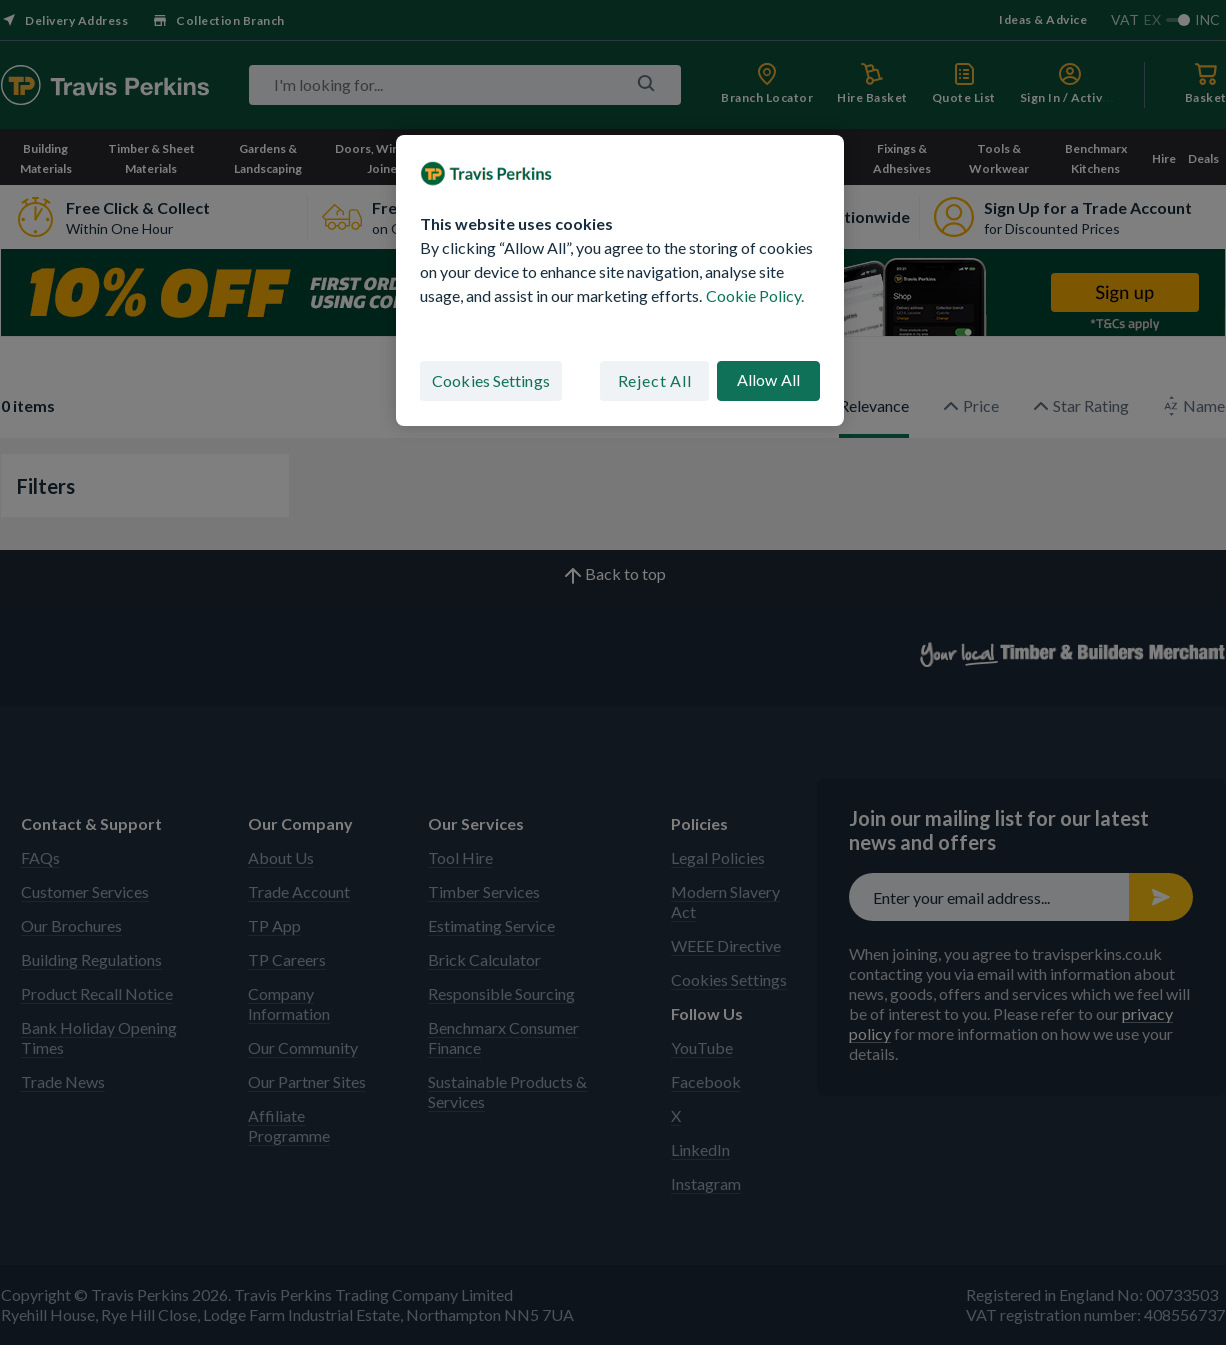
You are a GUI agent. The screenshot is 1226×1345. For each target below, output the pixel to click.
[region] (620, 281)
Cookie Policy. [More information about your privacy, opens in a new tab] (755, 295)
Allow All (768, 379)
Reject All (655, 380)
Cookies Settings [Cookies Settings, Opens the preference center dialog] (491, 380)
